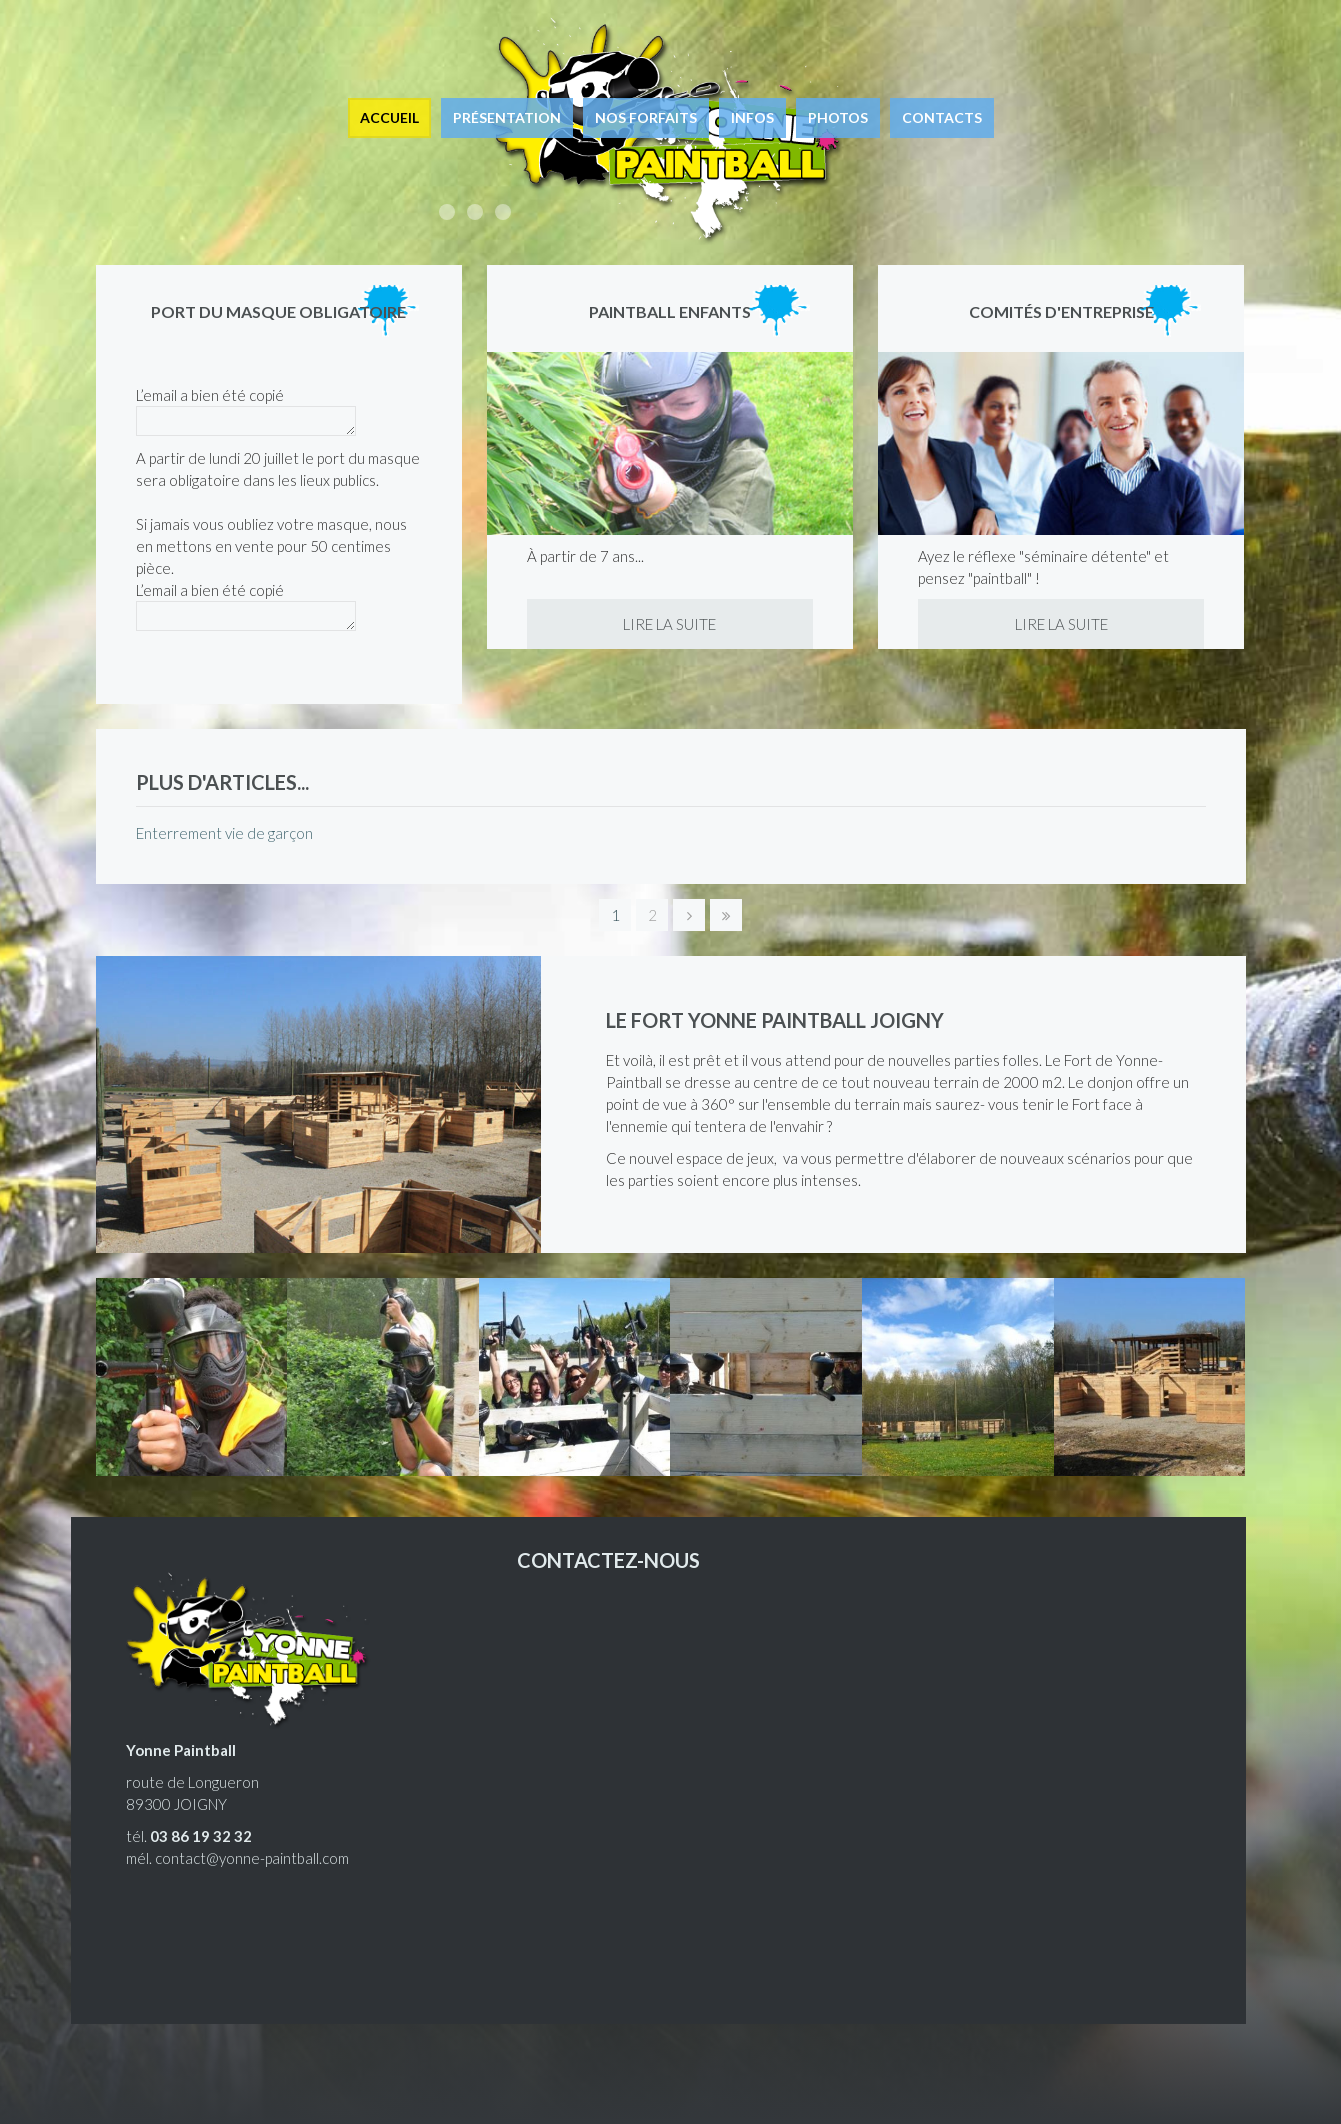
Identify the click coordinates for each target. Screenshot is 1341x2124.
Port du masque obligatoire (278, 311)
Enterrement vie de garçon (224, 833)
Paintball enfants (670, 311)
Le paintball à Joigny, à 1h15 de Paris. (503, 212)
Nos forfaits (646, 117)
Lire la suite (669, 624)
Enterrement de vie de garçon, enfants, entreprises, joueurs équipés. (475, 212)
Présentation (507, 117)
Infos (752, 117)
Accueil (389, 117)
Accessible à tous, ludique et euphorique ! (447, 212)
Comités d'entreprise (1061, 311)
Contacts (942, 117)
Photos (838, 117)
